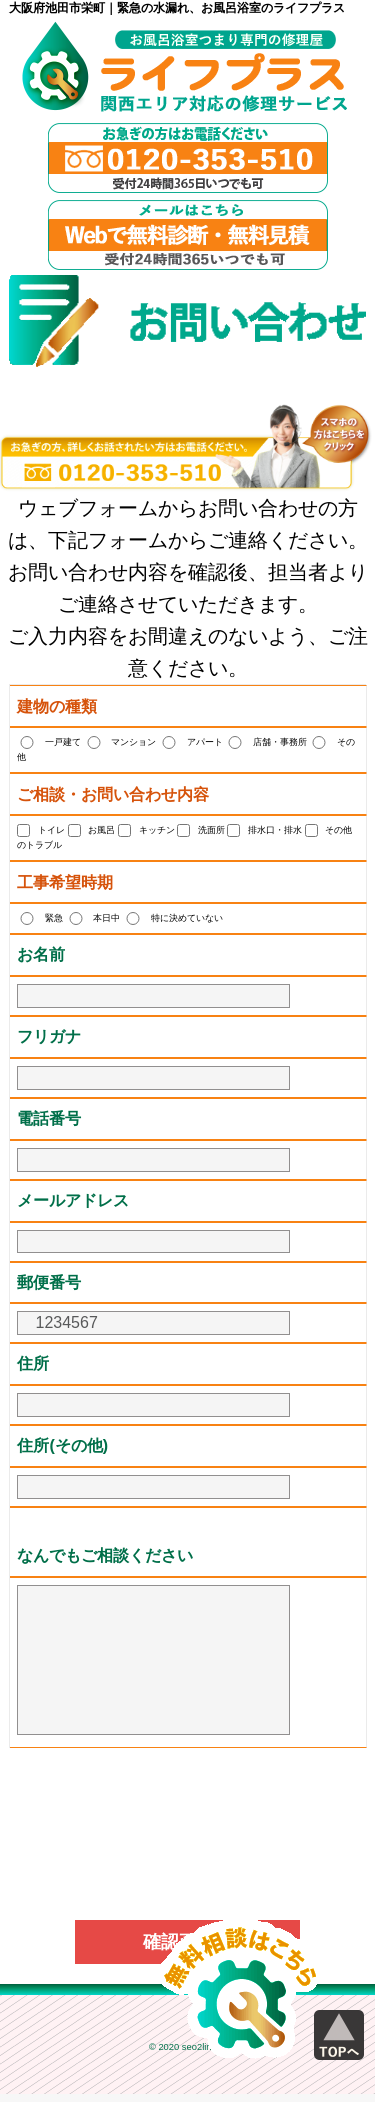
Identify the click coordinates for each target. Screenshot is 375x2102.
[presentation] (188, 1806)
